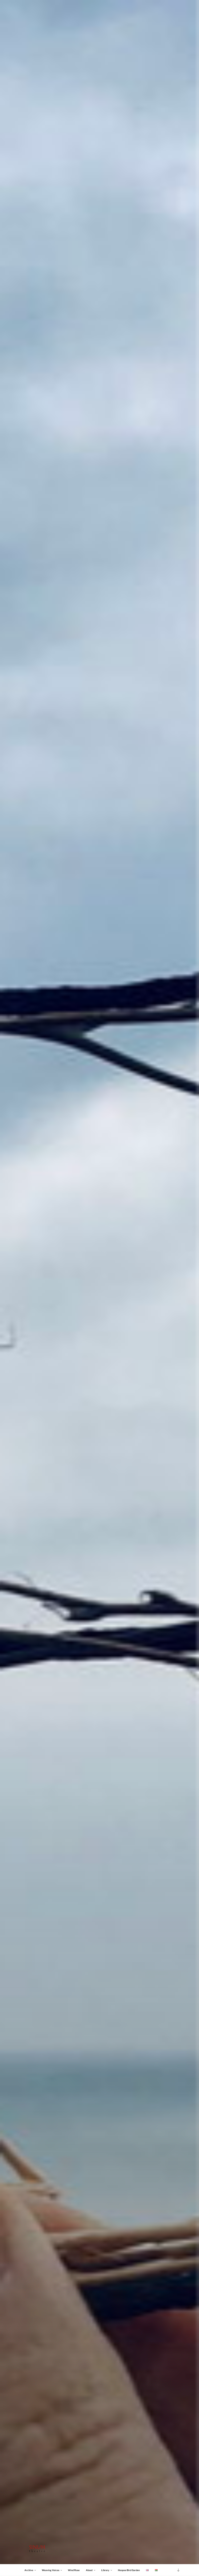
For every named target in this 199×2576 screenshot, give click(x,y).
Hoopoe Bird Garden (129, 2570)
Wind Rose (74, 2570)
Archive (30, 2570)
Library (106, 2570)
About (91, 2570)
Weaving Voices (52, 2570)
